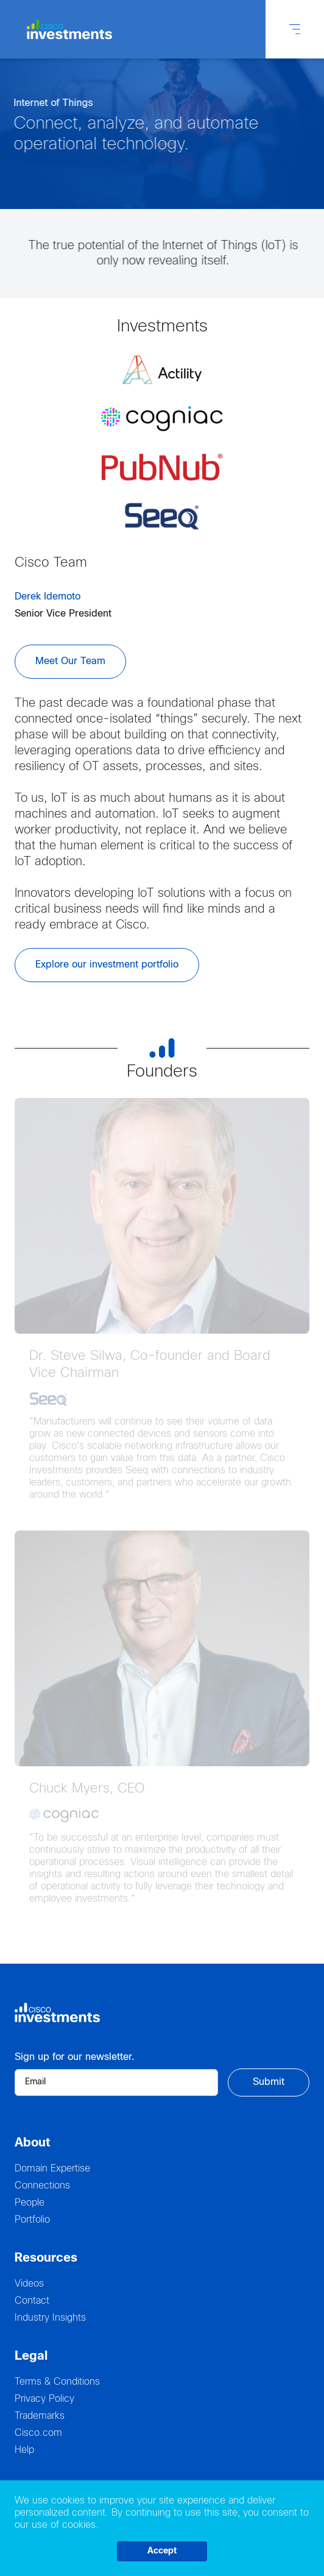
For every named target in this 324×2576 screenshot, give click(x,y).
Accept (162, 2551)
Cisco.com (38, 2433)
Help (24, 2450)
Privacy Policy (44, 2399)
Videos (29, 2283)
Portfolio (32, 2219)
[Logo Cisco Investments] (70, 29)
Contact (32, 2300)
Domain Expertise (52, 2168)
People (29, 2202)
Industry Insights (50, 2318)
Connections (42, 2185)
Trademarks (40, 2416)
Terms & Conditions (57, 2382)
